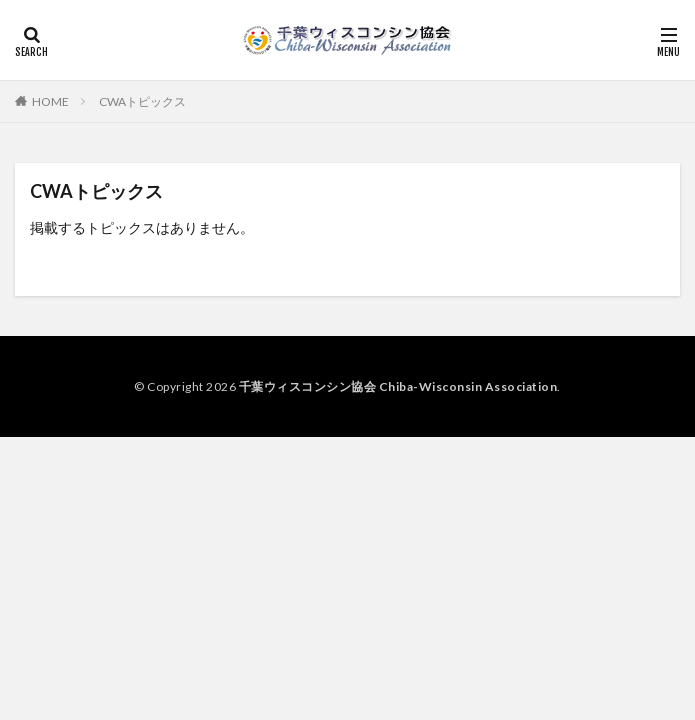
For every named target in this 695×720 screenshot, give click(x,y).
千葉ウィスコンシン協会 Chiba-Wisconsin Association (398, 386)
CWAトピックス (142, 101)
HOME (50, 101)
